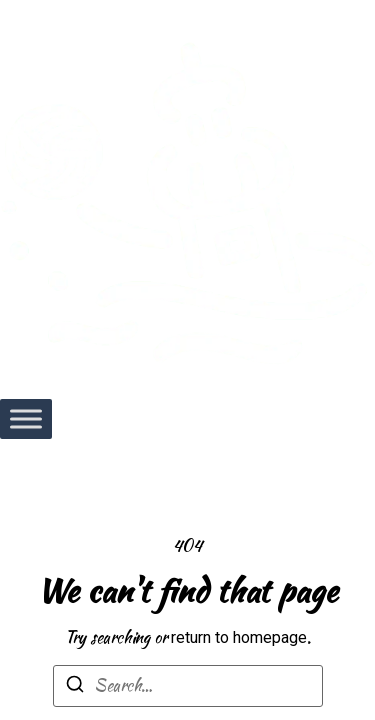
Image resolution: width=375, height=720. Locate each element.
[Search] (75, 687)
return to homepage (239, 637)
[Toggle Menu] (26, 418)
